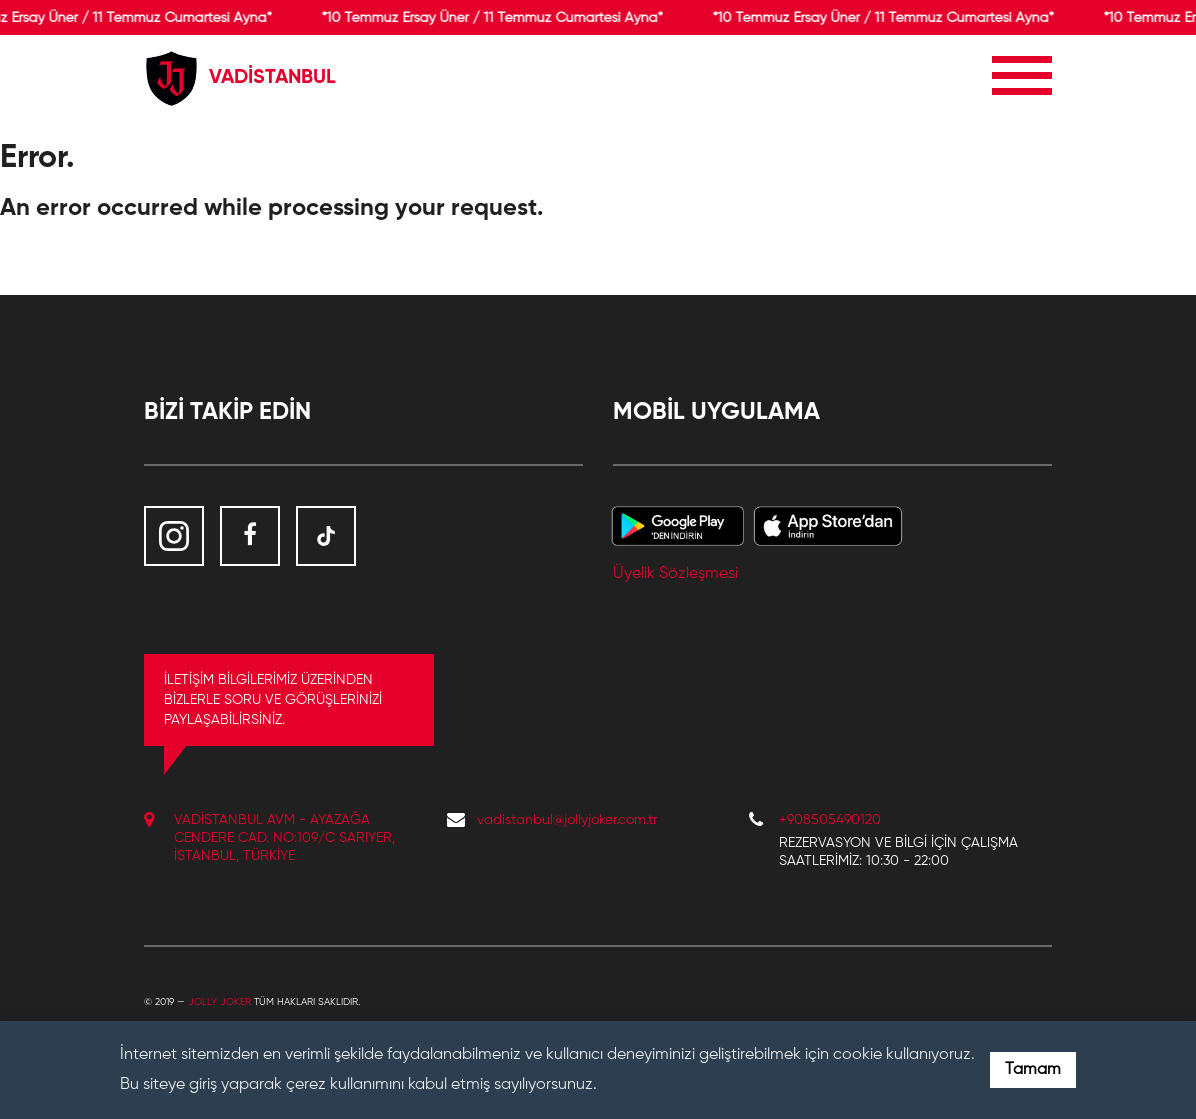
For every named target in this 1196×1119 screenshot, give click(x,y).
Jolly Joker (219, 1002)
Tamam (1033, 1070)
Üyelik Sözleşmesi (675, 574)
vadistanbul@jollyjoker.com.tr (567, 820)
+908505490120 (830, 820)
